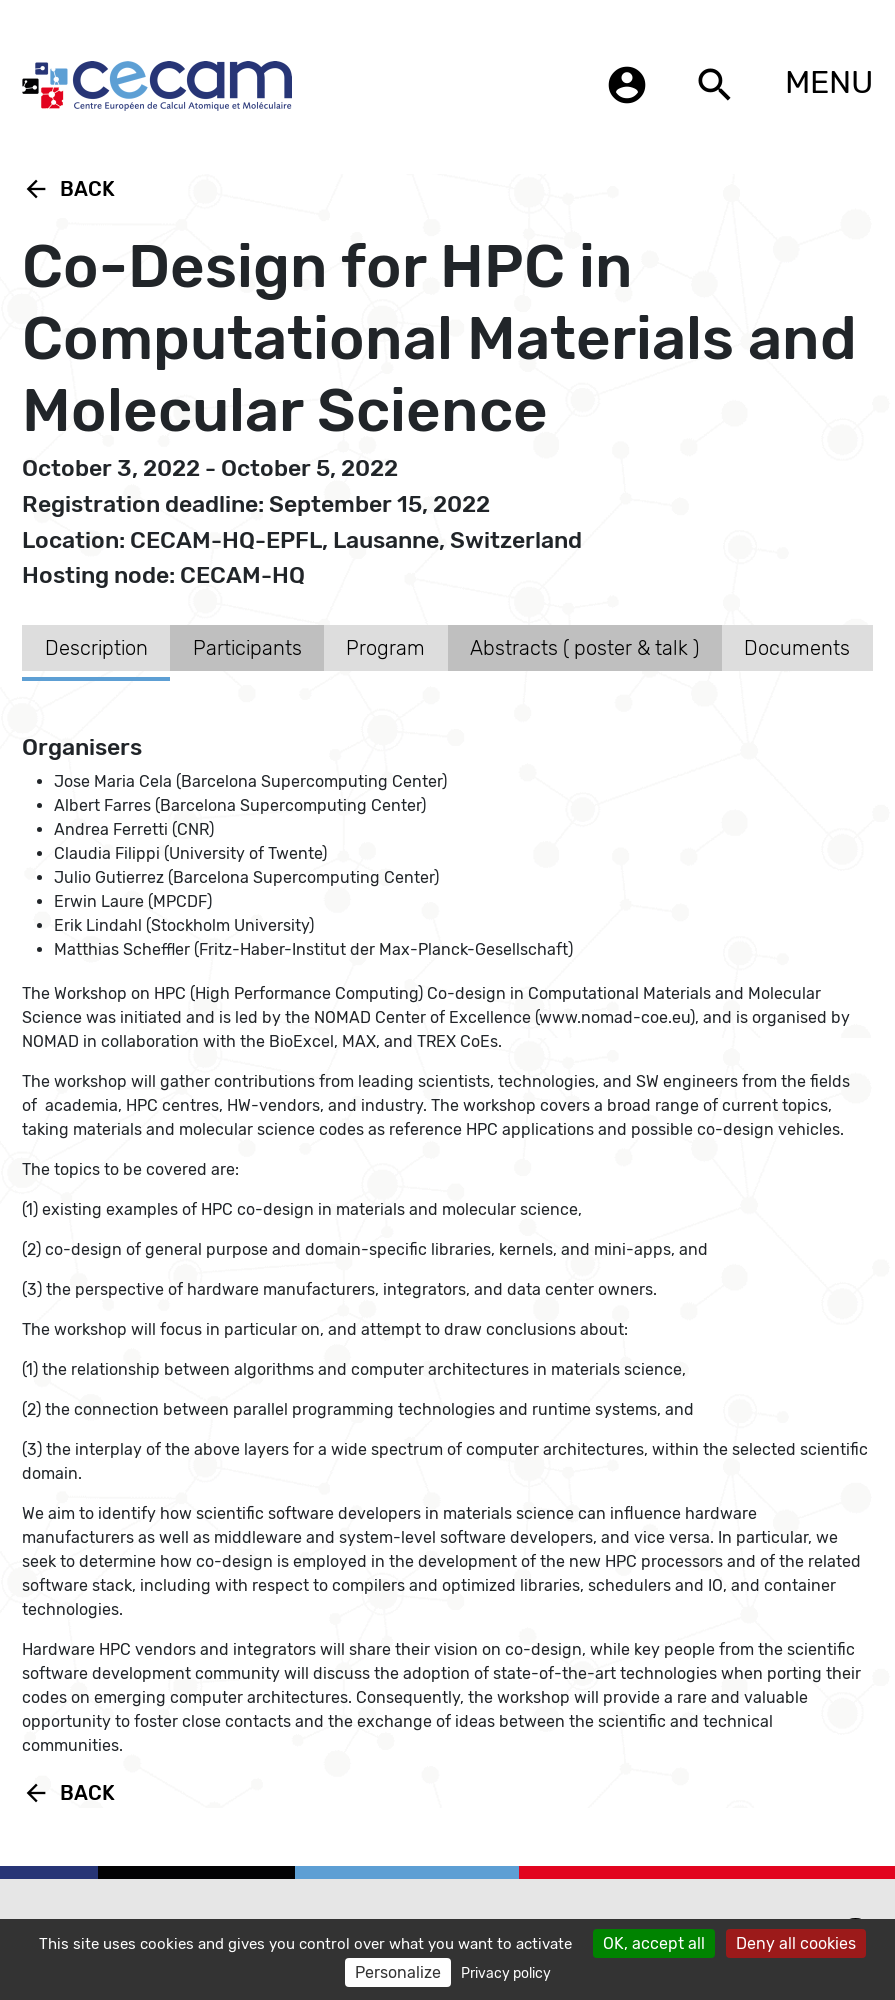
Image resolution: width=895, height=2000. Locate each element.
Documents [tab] (797, 648)
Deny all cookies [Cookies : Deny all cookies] (796, 1943)
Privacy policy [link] (506, 1973)
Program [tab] (385, 648)
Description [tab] (96, 648)
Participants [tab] (247, 648)
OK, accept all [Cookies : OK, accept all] (654, 1943)
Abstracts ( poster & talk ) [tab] (584, 648)
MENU (829, 82)
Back (68, 189)
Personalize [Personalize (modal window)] (398, 1972)
